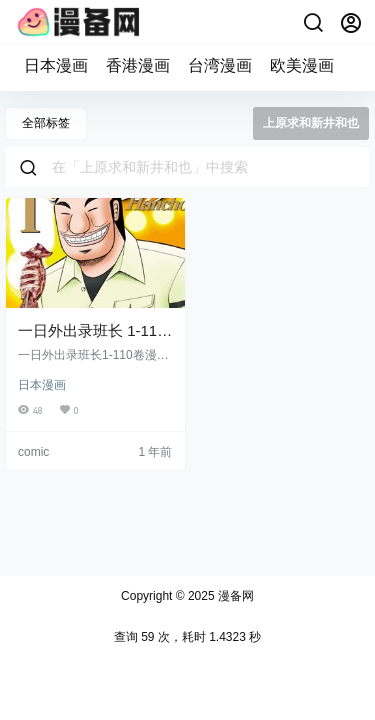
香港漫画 (138, 65)
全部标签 (46, 123)
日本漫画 (56, 65)
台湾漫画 (220, 65)
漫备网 (234, 596)
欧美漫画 (302, 65)
